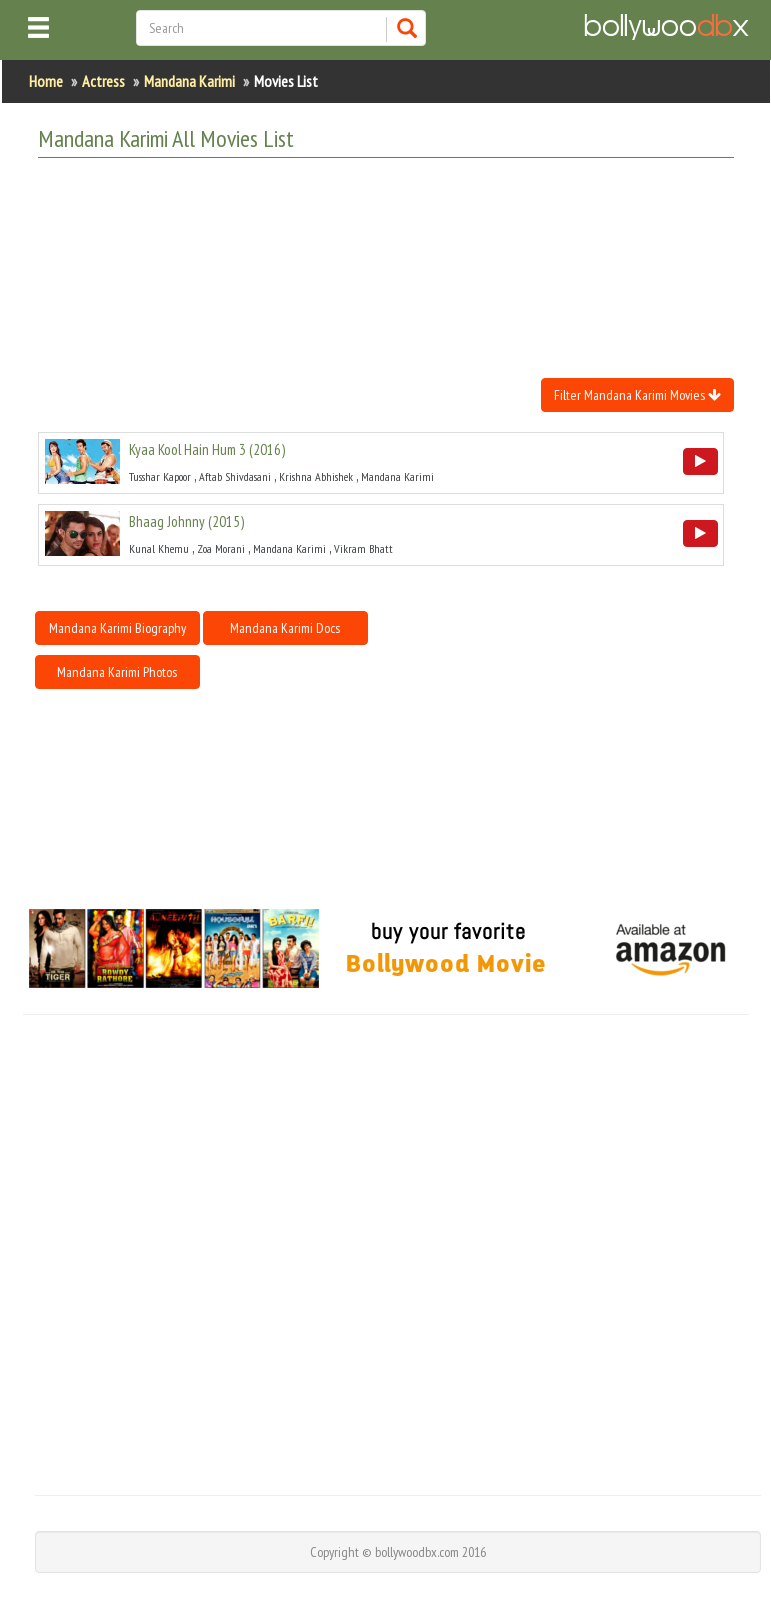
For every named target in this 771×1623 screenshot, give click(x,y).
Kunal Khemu (159, 548)
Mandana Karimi (189, 81)
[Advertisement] (402, 223)
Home (46, 81)
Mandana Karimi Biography (117, 628)
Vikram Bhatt (363, 548)
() (207, 449)
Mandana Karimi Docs (285, 628)
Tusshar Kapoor (160, 476)
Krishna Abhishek (316, 476)
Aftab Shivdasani (235, 476)
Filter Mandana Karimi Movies (637, 395)
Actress (103, 81)
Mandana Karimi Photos (117, 672)
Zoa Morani (221, 548)
